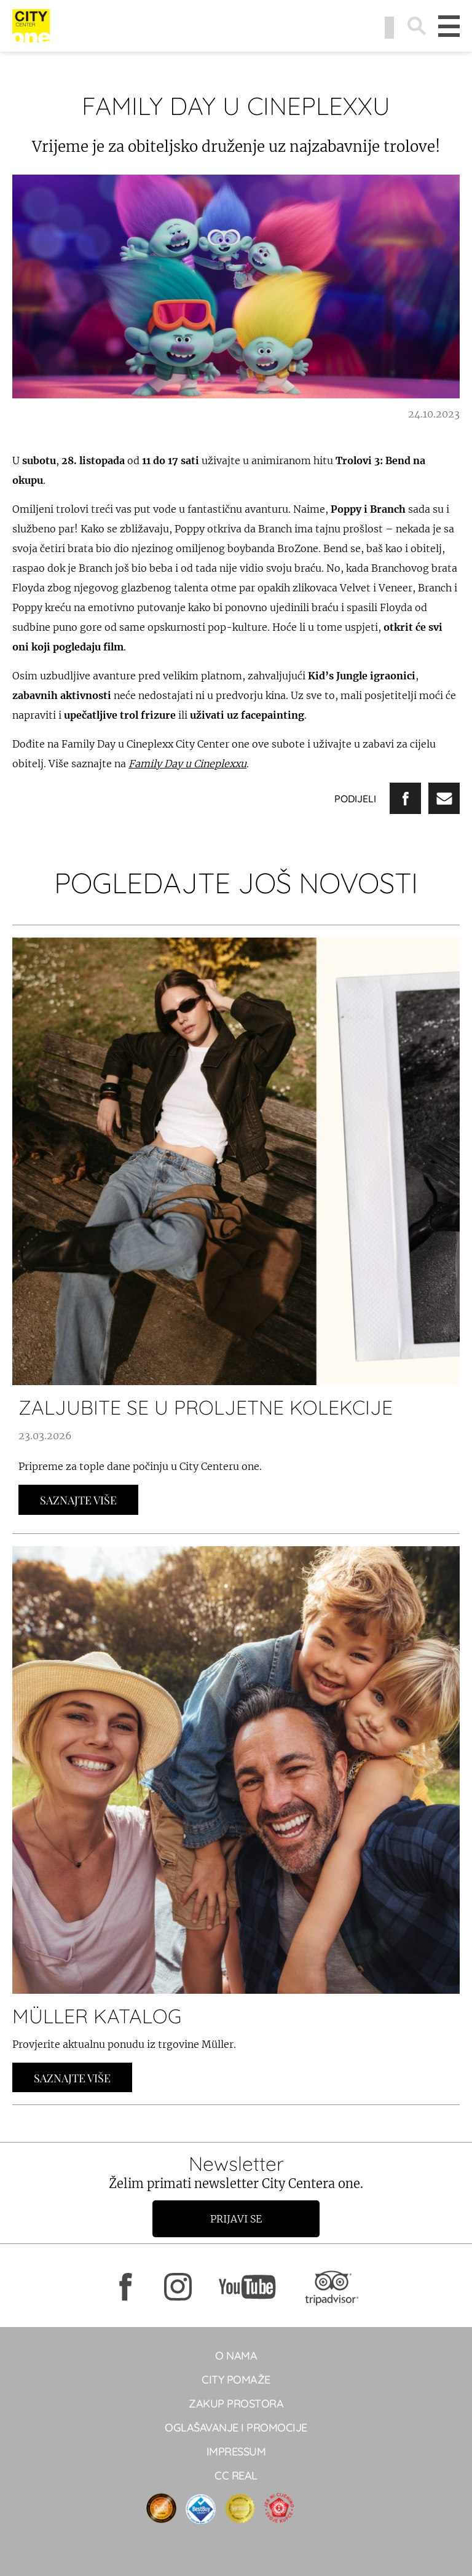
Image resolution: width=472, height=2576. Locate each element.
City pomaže (236, 2380)
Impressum (236, 2451)
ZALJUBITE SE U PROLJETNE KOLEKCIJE (205, 1407)
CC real (236, 2475)
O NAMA (236, 2356)
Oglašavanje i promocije (236, 2427)
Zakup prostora (236, 2403)
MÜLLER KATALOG (96, 2016)
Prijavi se (236, 2219)
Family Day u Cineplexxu (187, 763)
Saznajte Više (78, 1500)
